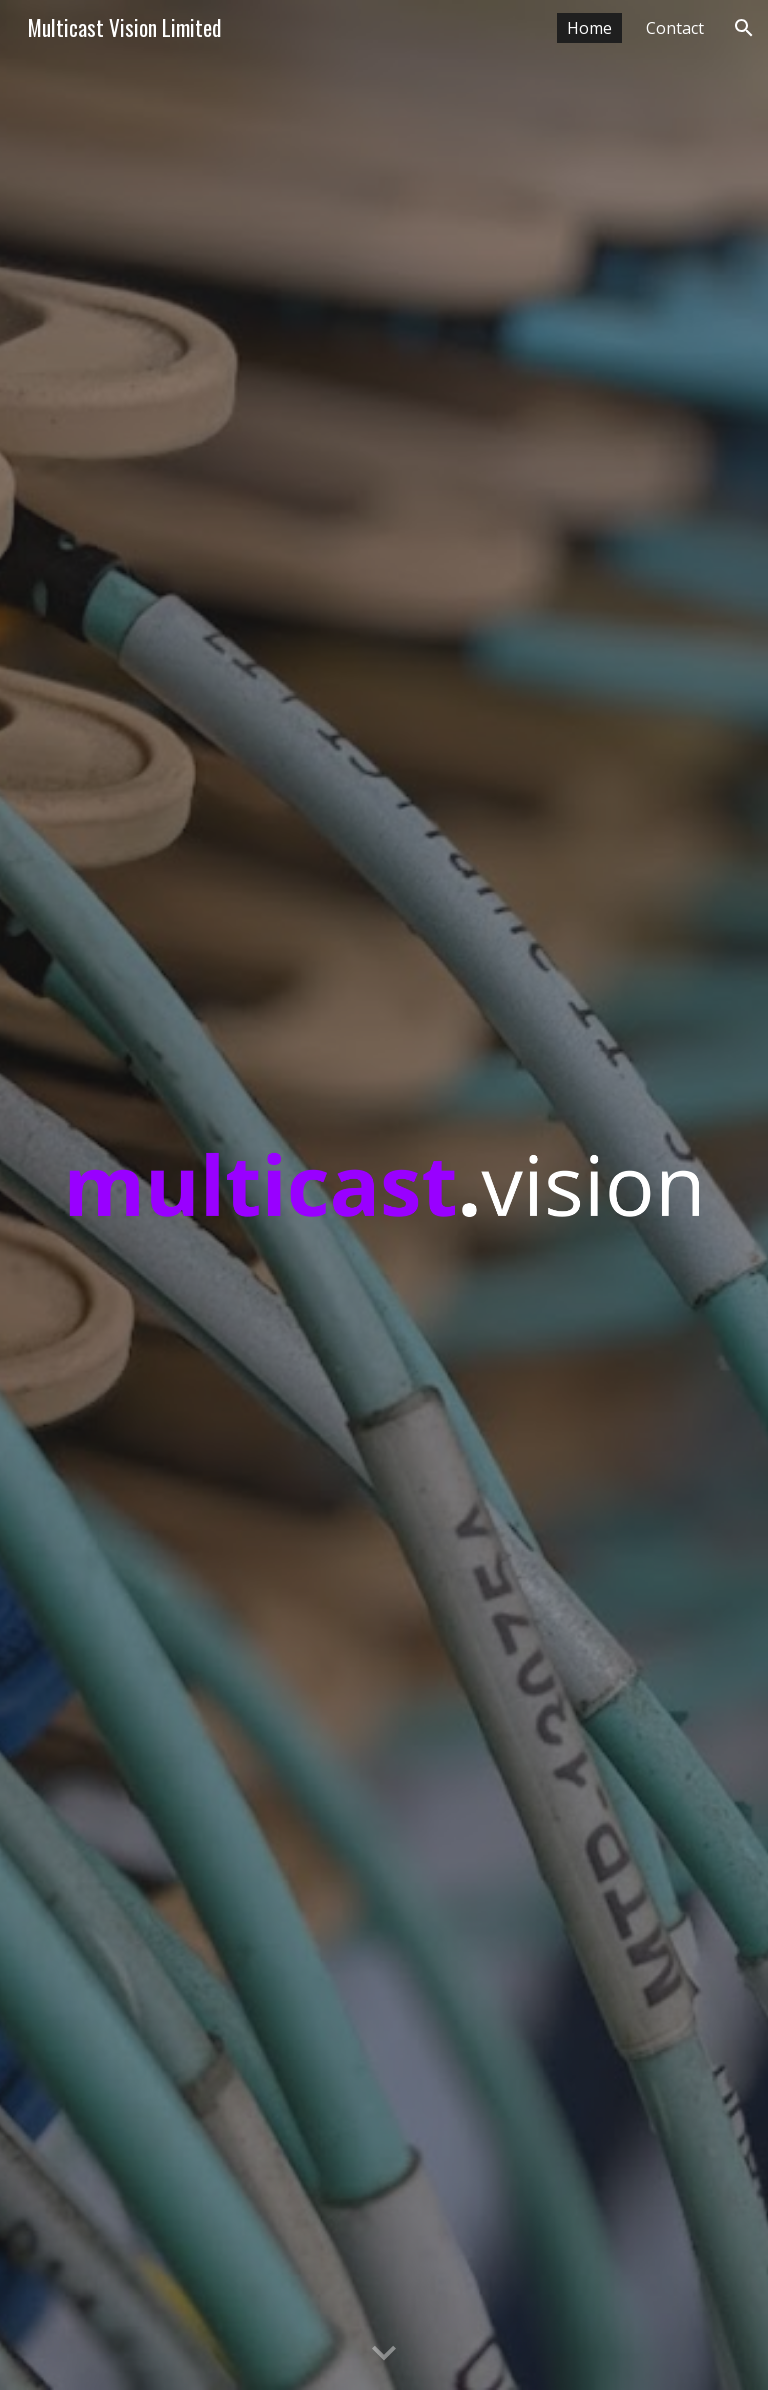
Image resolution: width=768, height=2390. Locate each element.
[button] (744, 28)
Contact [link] (675, 28)
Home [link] (589, 28)
